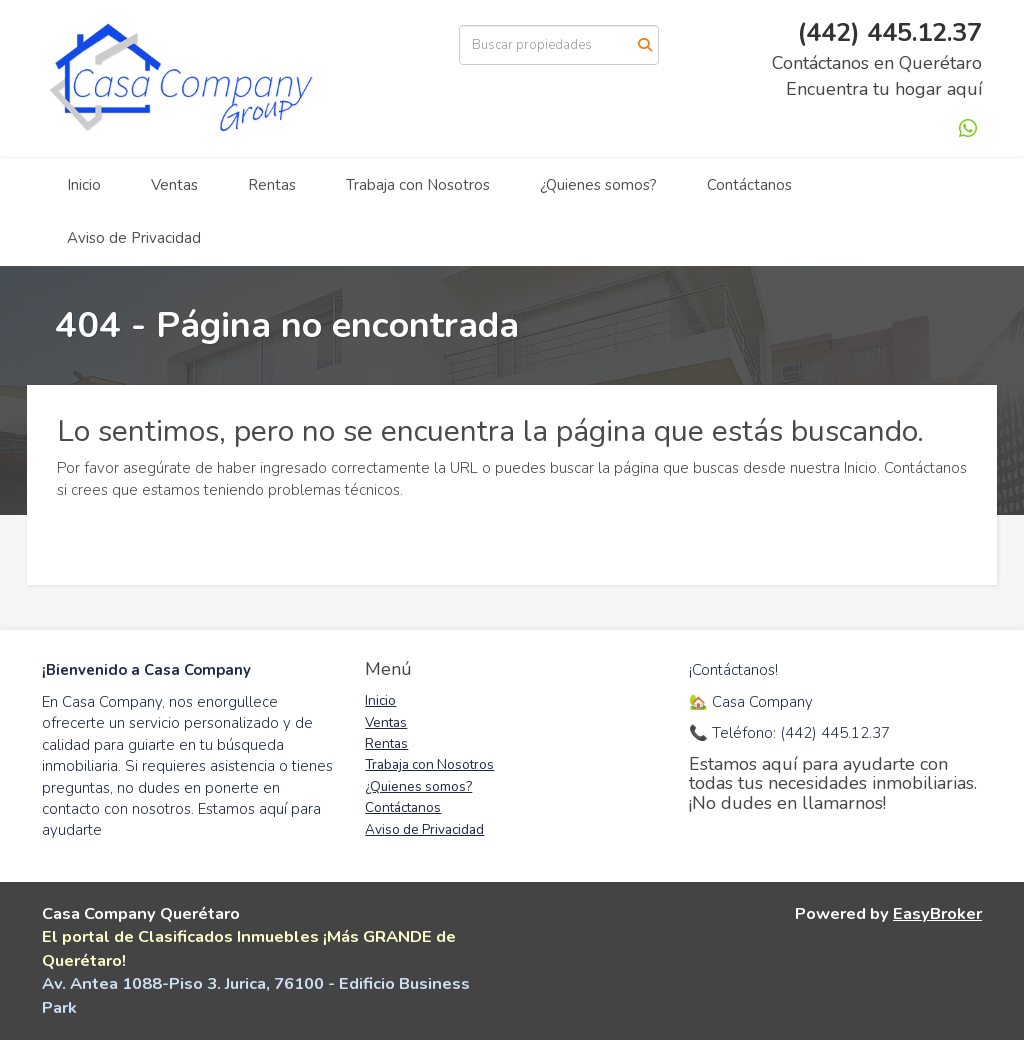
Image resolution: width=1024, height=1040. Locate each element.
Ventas (174, 185)
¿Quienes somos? (598, 185)
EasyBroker (937, 913)
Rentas (272, 185)
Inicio (84, 185)
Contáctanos (749, 185)
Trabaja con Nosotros (418, 185)
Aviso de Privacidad (134, 238)
